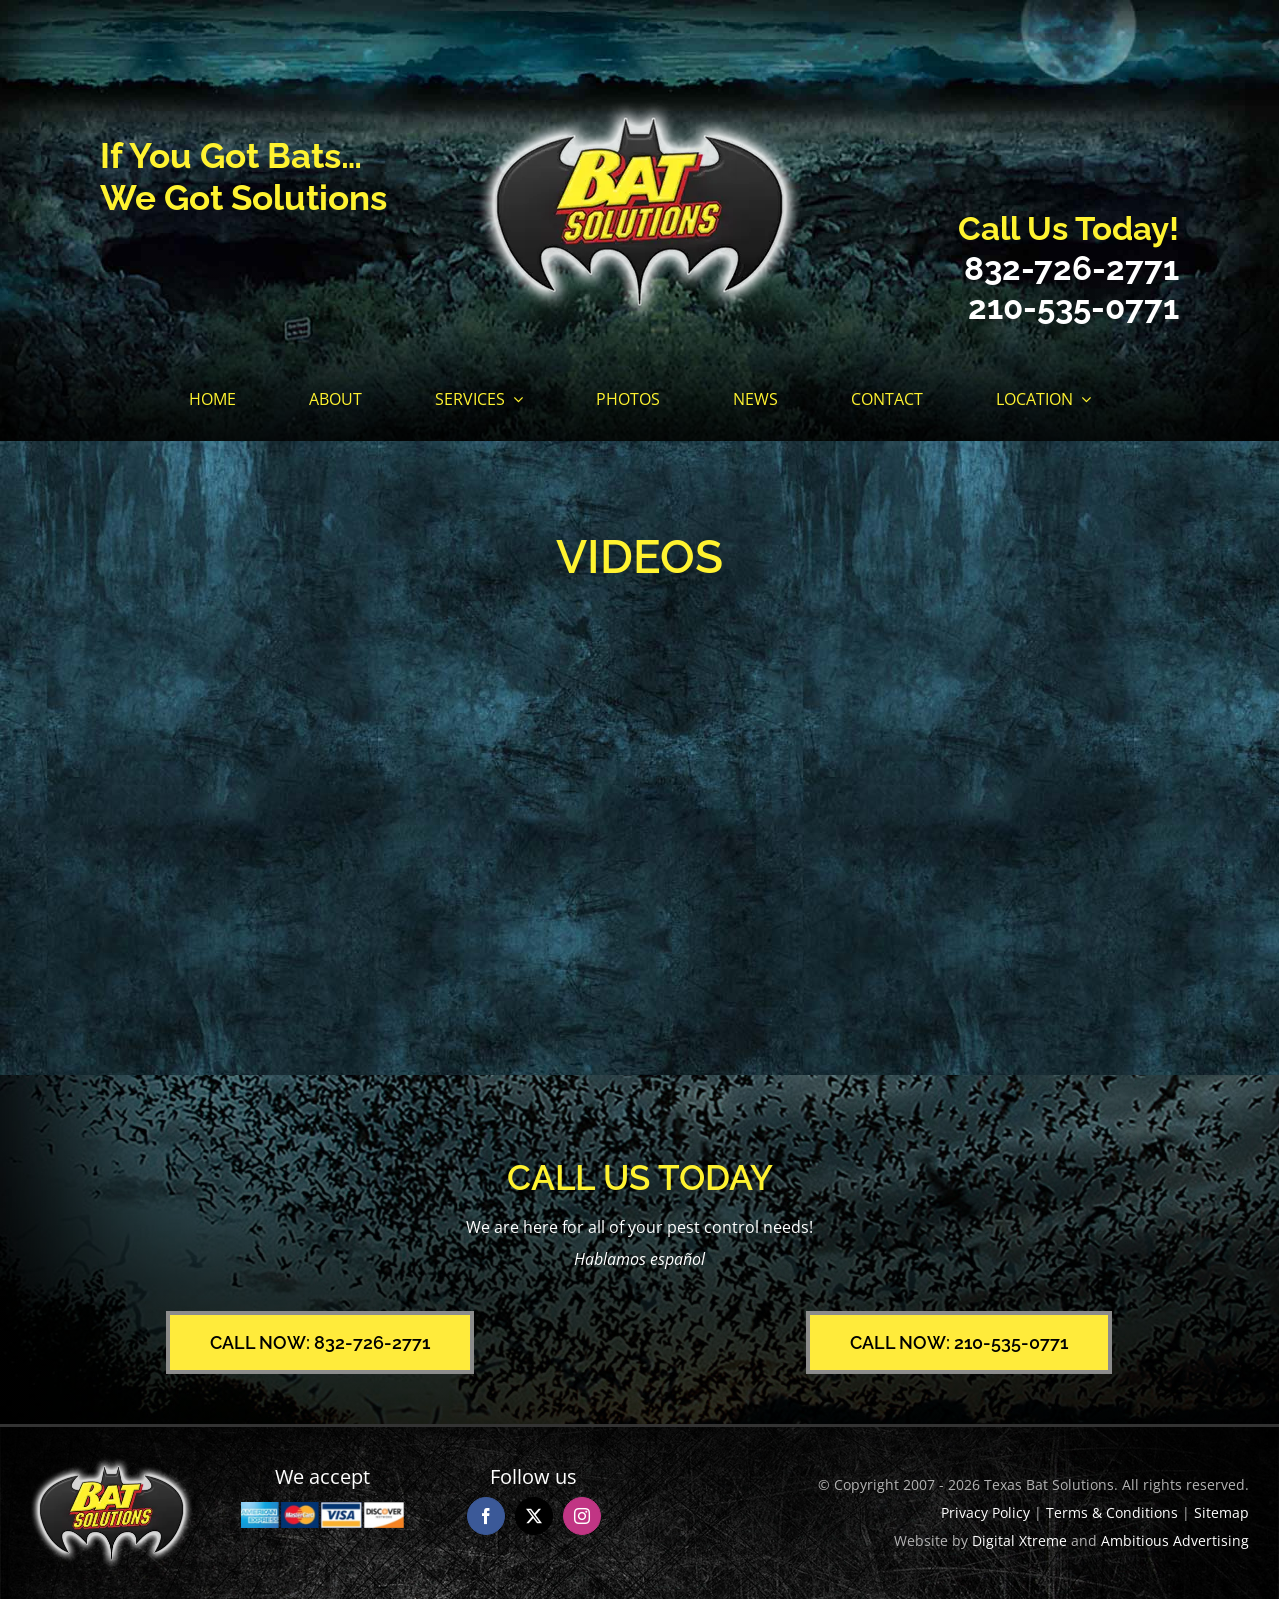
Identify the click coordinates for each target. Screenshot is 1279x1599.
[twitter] (534, 1516)
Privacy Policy (985, 1512)
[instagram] (582, 1516)
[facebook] (486, 1516)
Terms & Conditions (1112, 1512)
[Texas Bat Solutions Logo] (639, 108)
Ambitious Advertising (1175, 1540)
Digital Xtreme (1019, 1540)
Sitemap (1221, 1512)
